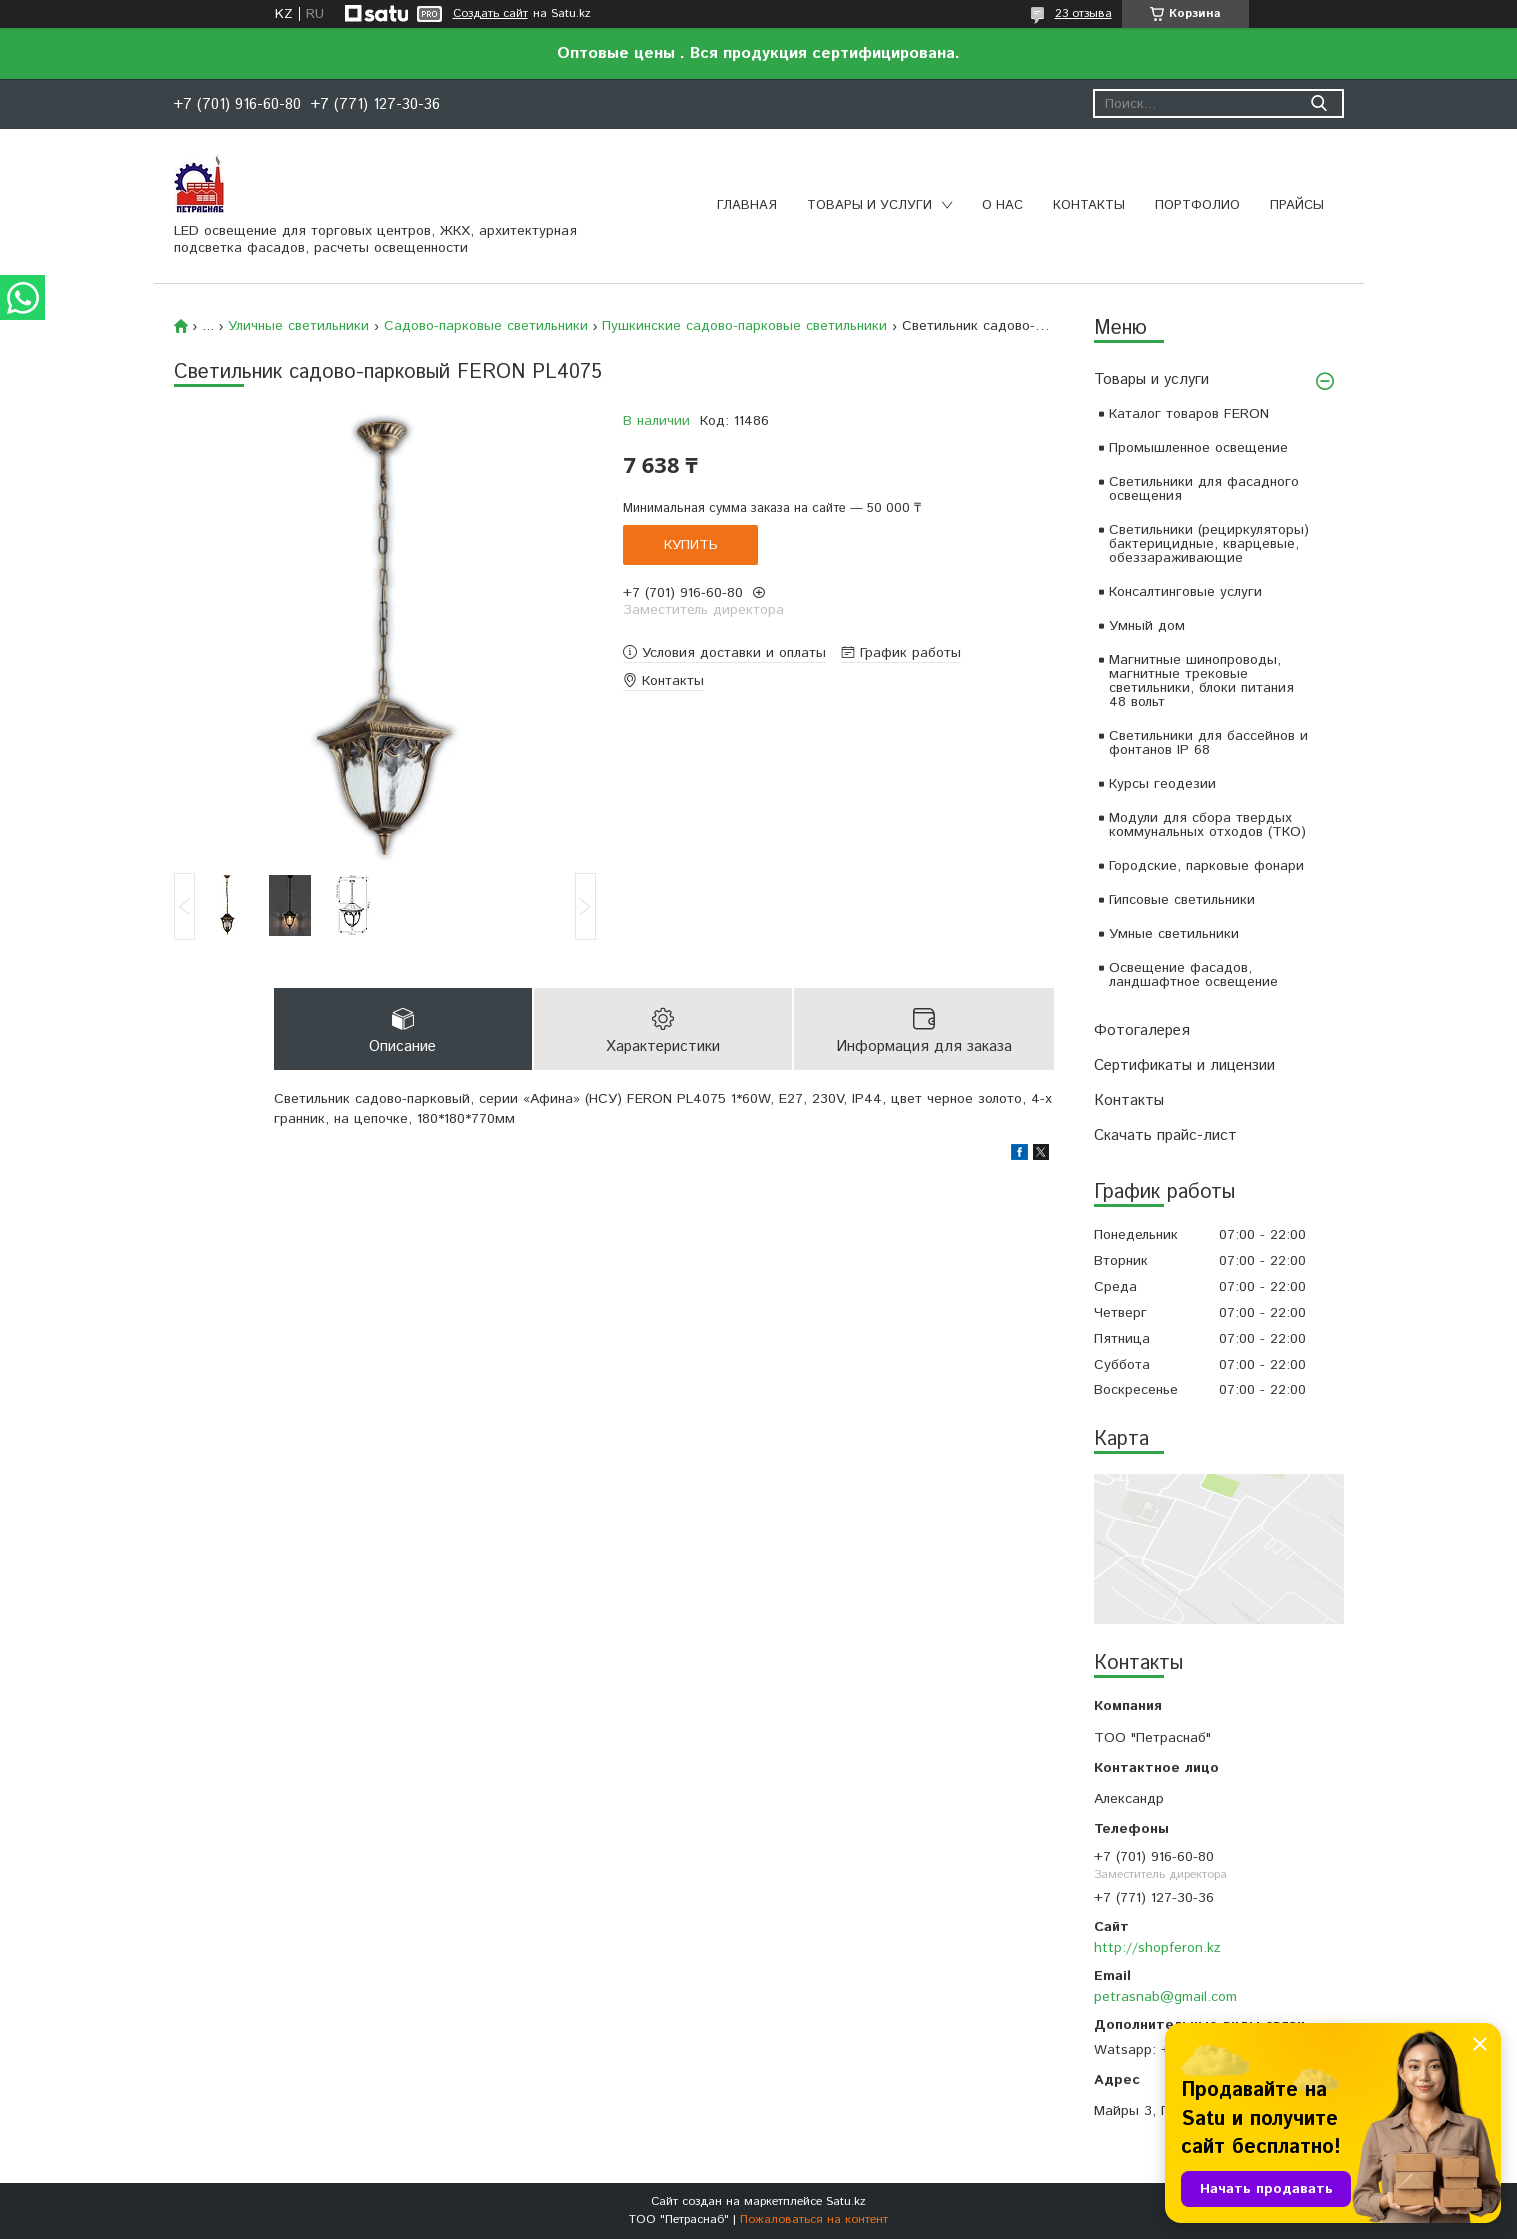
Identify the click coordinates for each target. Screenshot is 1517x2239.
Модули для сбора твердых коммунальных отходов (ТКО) (1207, 825)
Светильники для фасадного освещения (1204, 489)
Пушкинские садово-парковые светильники (744, 326)
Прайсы (1297, 205)
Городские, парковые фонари (1206, 866)
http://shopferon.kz (1157, 1948)
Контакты (1089, 205)
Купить (691, 545)
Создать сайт (490, 14)
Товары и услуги (869, 205)
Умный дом (1147, 626)
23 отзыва (1083, 13)
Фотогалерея (1142, 1030)
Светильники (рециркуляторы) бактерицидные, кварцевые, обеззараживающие (1209, 544)
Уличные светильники (298, 326)
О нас (1002, 205)
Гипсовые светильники (1182, 900)
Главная (747, 205)
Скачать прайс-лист (1165, 1135)
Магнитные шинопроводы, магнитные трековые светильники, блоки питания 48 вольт (1201, 681)
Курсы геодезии (1162, 784)
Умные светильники (1174, 934)
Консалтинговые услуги (1185, 592)
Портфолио (1197, 205)
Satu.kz (846, 2201)
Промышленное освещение (1198, 448)
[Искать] (1319, 103)
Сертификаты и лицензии (1184, 1065)
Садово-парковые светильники (486, 326)
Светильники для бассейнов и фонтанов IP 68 (1208, 743)
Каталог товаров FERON (1189, 414)
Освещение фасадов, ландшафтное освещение (1193, 975)
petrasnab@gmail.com (1165, 1997)
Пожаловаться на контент (814, 2219)
